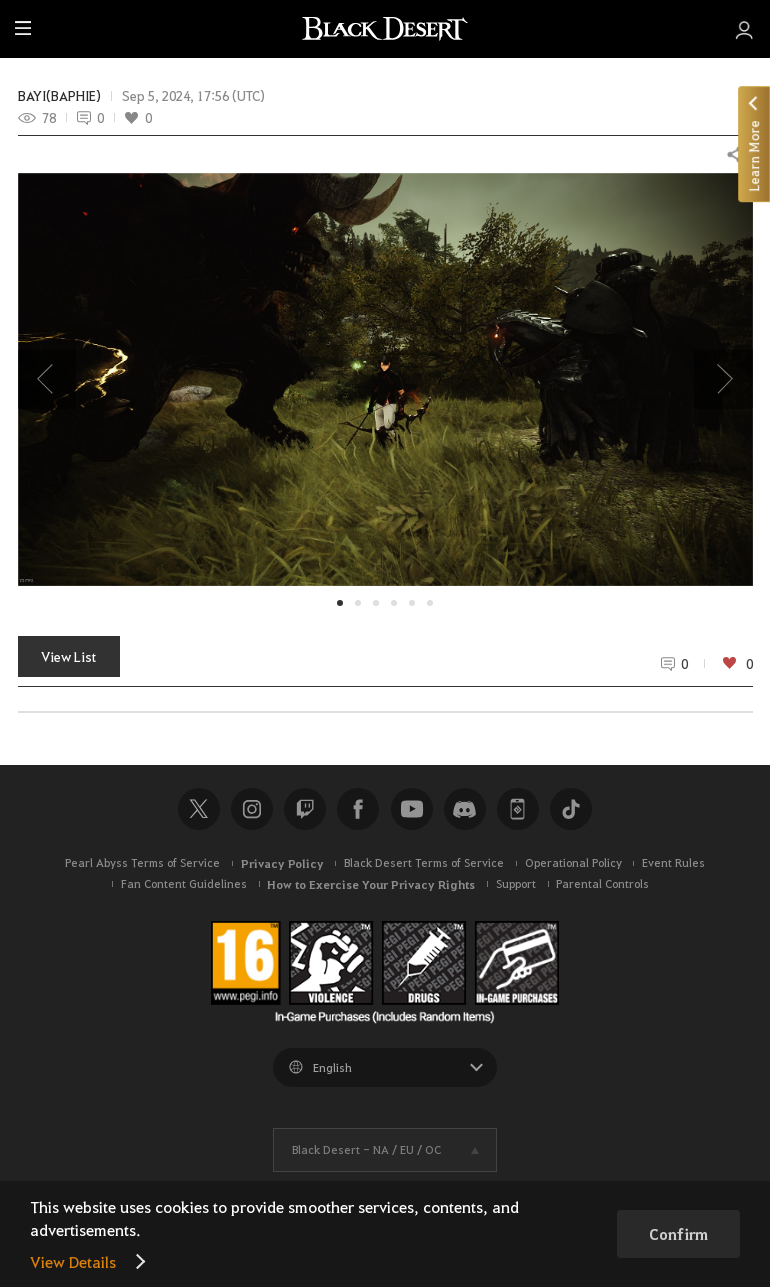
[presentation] (47, 379)
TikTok (571, 809)
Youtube (412, 809)
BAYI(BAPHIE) (59, 96)
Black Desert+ (518, 809)
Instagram (252, 809)
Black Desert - (366, 1149)
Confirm (678, 1234)
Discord (465, 809)
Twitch (305, 809)
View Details (73, 1261)
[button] (385, 379)
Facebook (358, 809)
